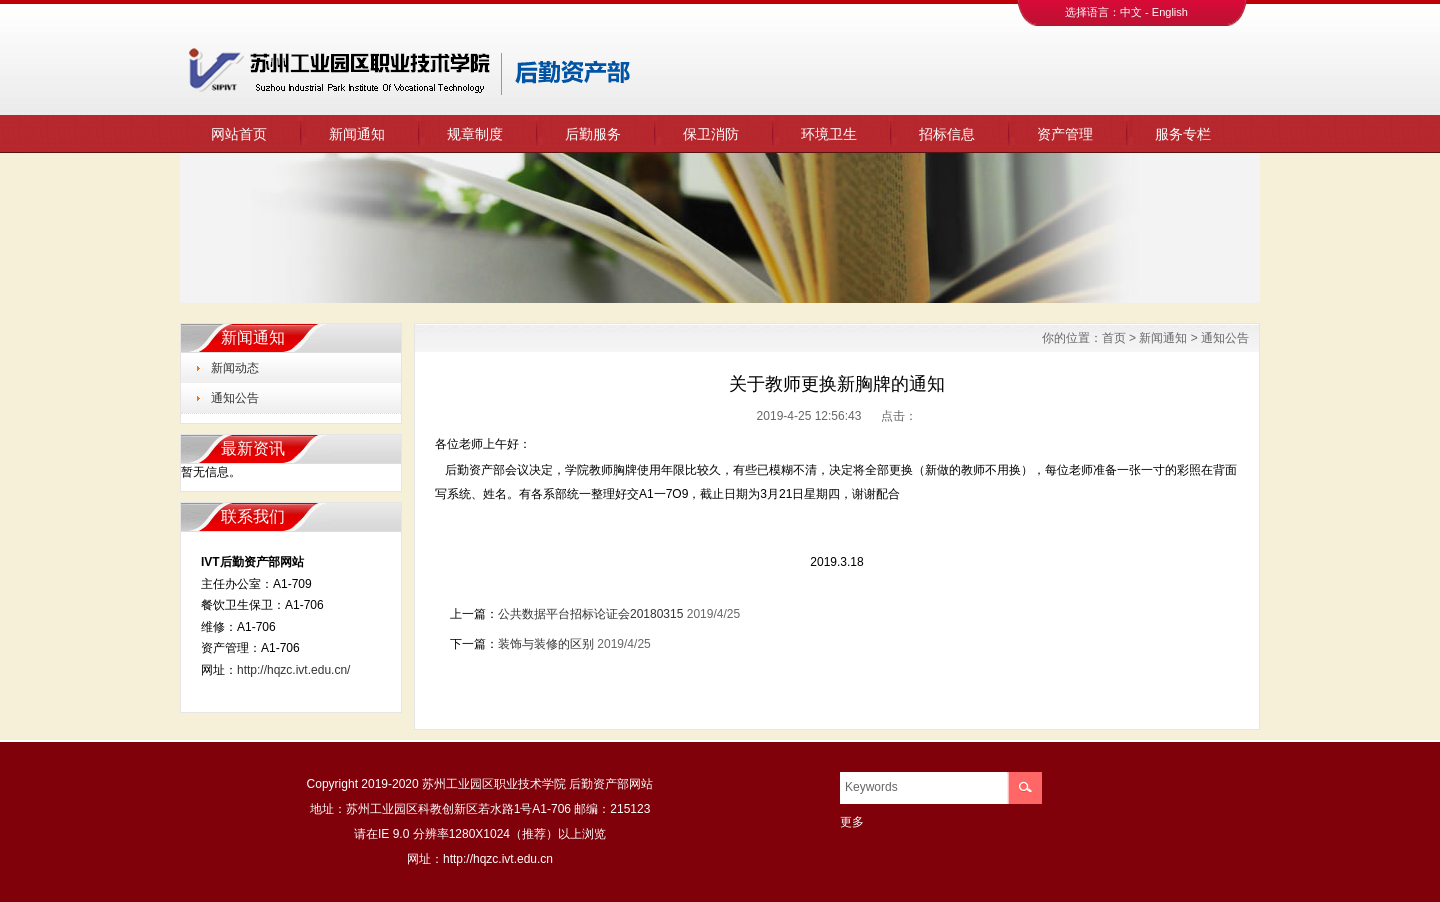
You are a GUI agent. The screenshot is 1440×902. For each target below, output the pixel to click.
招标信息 (947, 134)
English (1170, 12)
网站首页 (239, 134)
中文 (1131, 12)
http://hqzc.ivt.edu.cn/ (293, 670)
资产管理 (1065, 134)
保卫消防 (711, 134)
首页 (1114, 338)
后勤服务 (593, 134)
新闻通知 (357, 134)
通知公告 (235, 398)
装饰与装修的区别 (546, 644)
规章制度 (475, 134)
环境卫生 (829, 134)
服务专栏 (1183, 134)
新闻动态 (235, 368)
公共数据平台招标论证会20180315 (590, 614)
